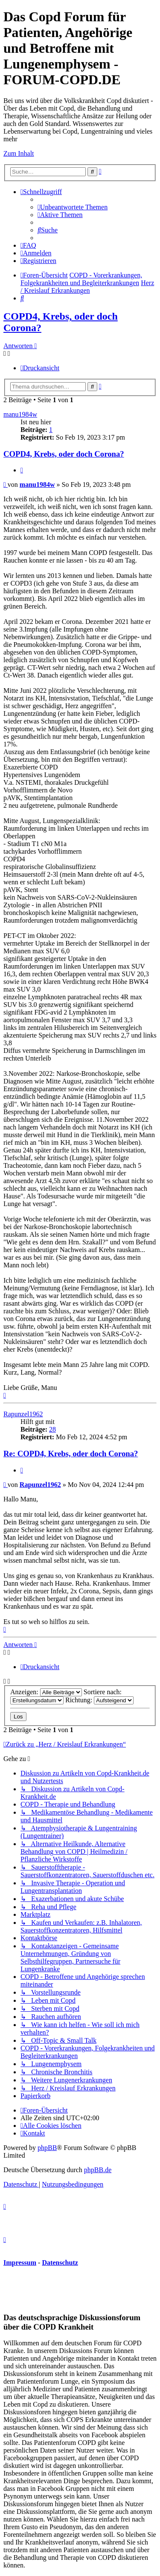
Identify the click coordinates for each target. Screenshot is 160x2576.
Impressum (19, 2262)
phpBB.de (97, 2169)
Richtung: (99, 1700)
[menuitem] (73, 207)
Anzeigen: (46, 1691)
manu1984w (20, 414)
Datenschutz (60, 2262)
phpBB (47, 2147)
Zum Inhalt (18, 153)
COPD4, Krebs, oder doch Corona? (63, 453)
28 (52, 1429)
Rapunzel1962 (23, 1414)
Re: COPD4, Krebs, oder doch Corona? (70, 1453)
